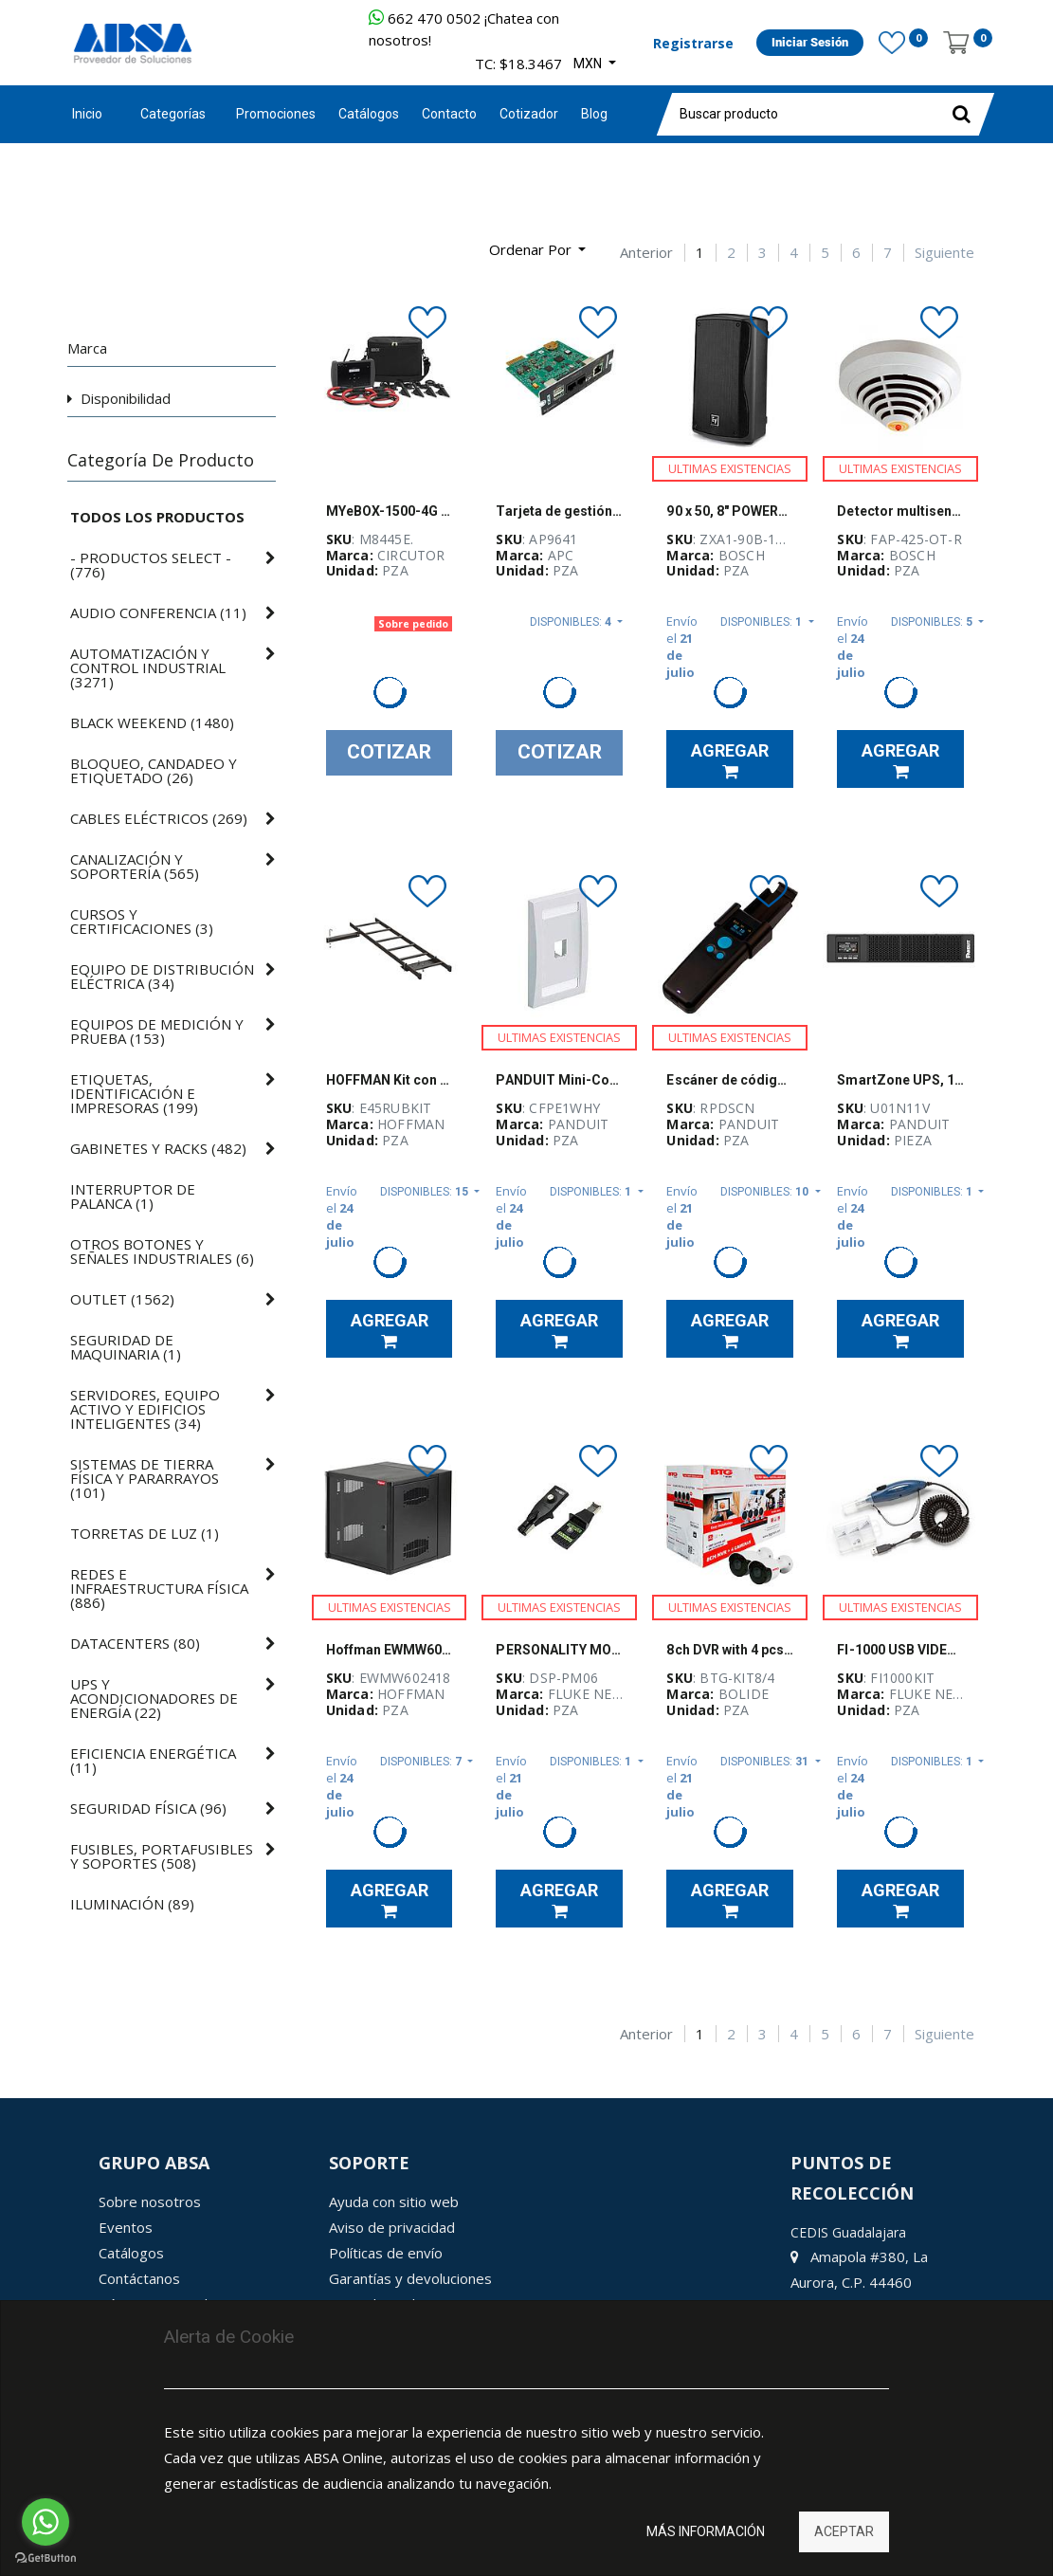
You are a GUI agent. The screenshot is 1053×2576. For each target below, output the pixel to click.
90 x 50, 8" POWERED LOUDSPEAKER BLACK (729, 511)
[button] (538, 249)
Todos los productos (157, 517)
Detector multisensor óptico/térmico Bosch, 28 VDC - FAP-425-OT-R (900, 511)
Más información (705, 2531)
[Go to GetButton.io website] (45, 2557)
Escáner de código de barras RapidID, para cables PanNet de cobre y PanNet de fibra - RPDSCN (729, 1079)
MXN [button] (589, 63)
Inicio (87, 113)
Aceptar (844, 2531)
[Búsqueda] (81, 242)
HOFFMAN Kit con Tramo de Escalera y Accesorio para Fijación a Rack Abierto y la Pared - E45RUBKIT (389, 1079)
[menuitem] (276, 114)
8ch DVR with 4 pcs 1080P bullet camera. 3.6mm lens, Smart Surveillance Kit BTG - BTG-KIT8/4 (729, 1649)
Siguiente (944, 253)
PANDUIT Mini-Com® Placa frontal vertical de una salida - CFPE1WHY (559, 1079)
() (150, 565)
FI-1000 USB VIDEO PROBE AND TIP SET (900, 1649)
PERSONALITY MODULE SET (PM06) (559, 1649)
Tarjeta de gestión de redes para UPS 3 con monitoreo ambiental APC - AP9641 (559, 511)
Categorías (173, 113)
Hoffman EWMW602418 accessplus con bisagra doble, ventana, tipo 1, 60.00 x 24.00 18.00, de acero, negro (389, 1649)
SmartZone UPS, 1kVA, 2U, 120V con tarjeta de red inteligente (900, 1079)
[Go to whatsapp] (45, 2522)
